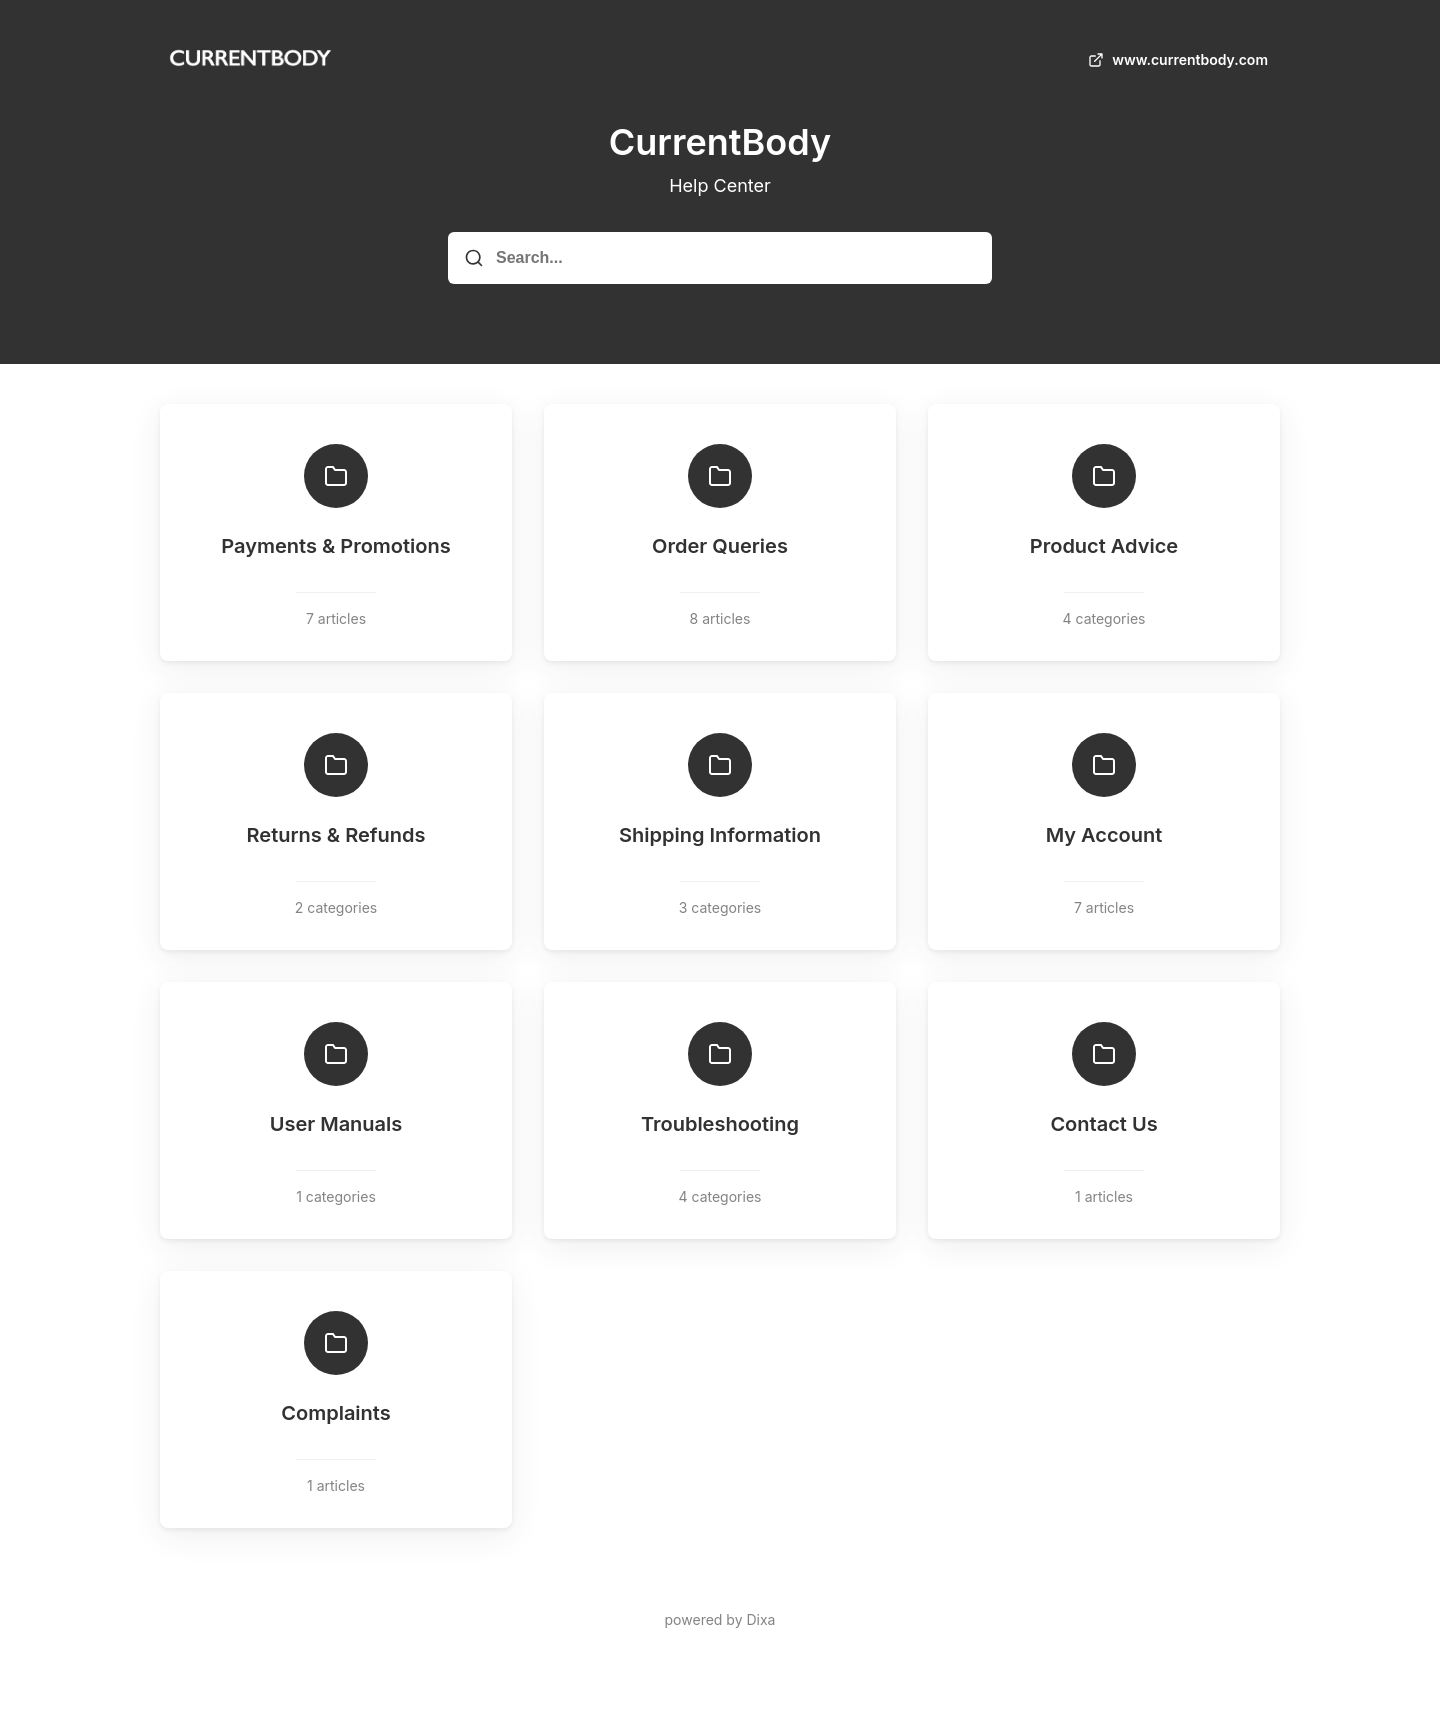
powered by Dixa (720, 1619)
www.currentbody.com (1176, 60)
